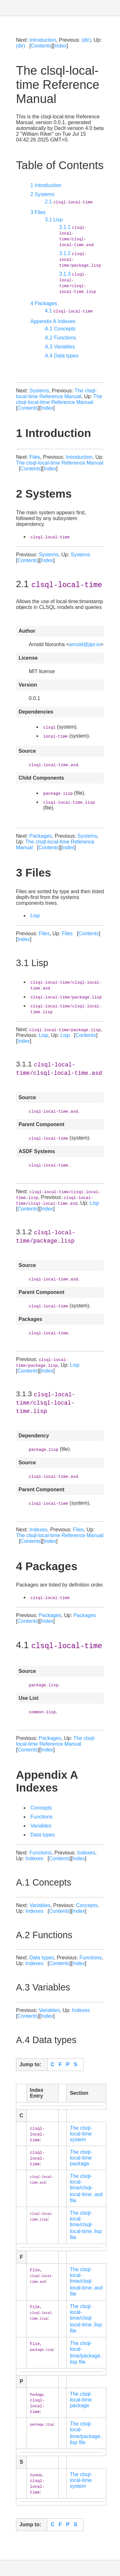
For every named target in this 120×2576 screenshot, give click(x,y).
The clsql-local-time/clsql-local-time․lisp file (86, 2225)
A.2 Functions (60, 337)
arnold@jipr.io (84, 644)
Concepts (41, 1807)
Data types (42, 1834)
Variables (41, 1825)
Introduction (42, 40)
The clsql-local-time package (81, 2157)
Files (34, 457)
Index (60, 45)
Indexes (38, 1529)
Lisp (35, 915)
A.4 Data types (61, 355)
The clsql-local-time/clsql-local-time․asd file (86, 2188)
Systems (39, 390)
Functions (41, 1816)
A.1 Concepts (60, 328)
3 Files (37, 212)
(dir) (86, 40)
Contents (41, 45)
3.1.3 (77, 282)
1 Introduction (45, 185)
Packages (40, 836)
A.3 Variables (60, 346)
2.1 (69, 201)
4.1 (69, 310)
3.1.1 (76, 235)
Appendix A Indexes (53, 321)
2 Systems (42, 194)
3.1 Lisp (54, 219)
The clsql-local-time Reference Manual (56, 393)
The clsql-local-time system (81, 2133)
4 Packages (43, 303)
